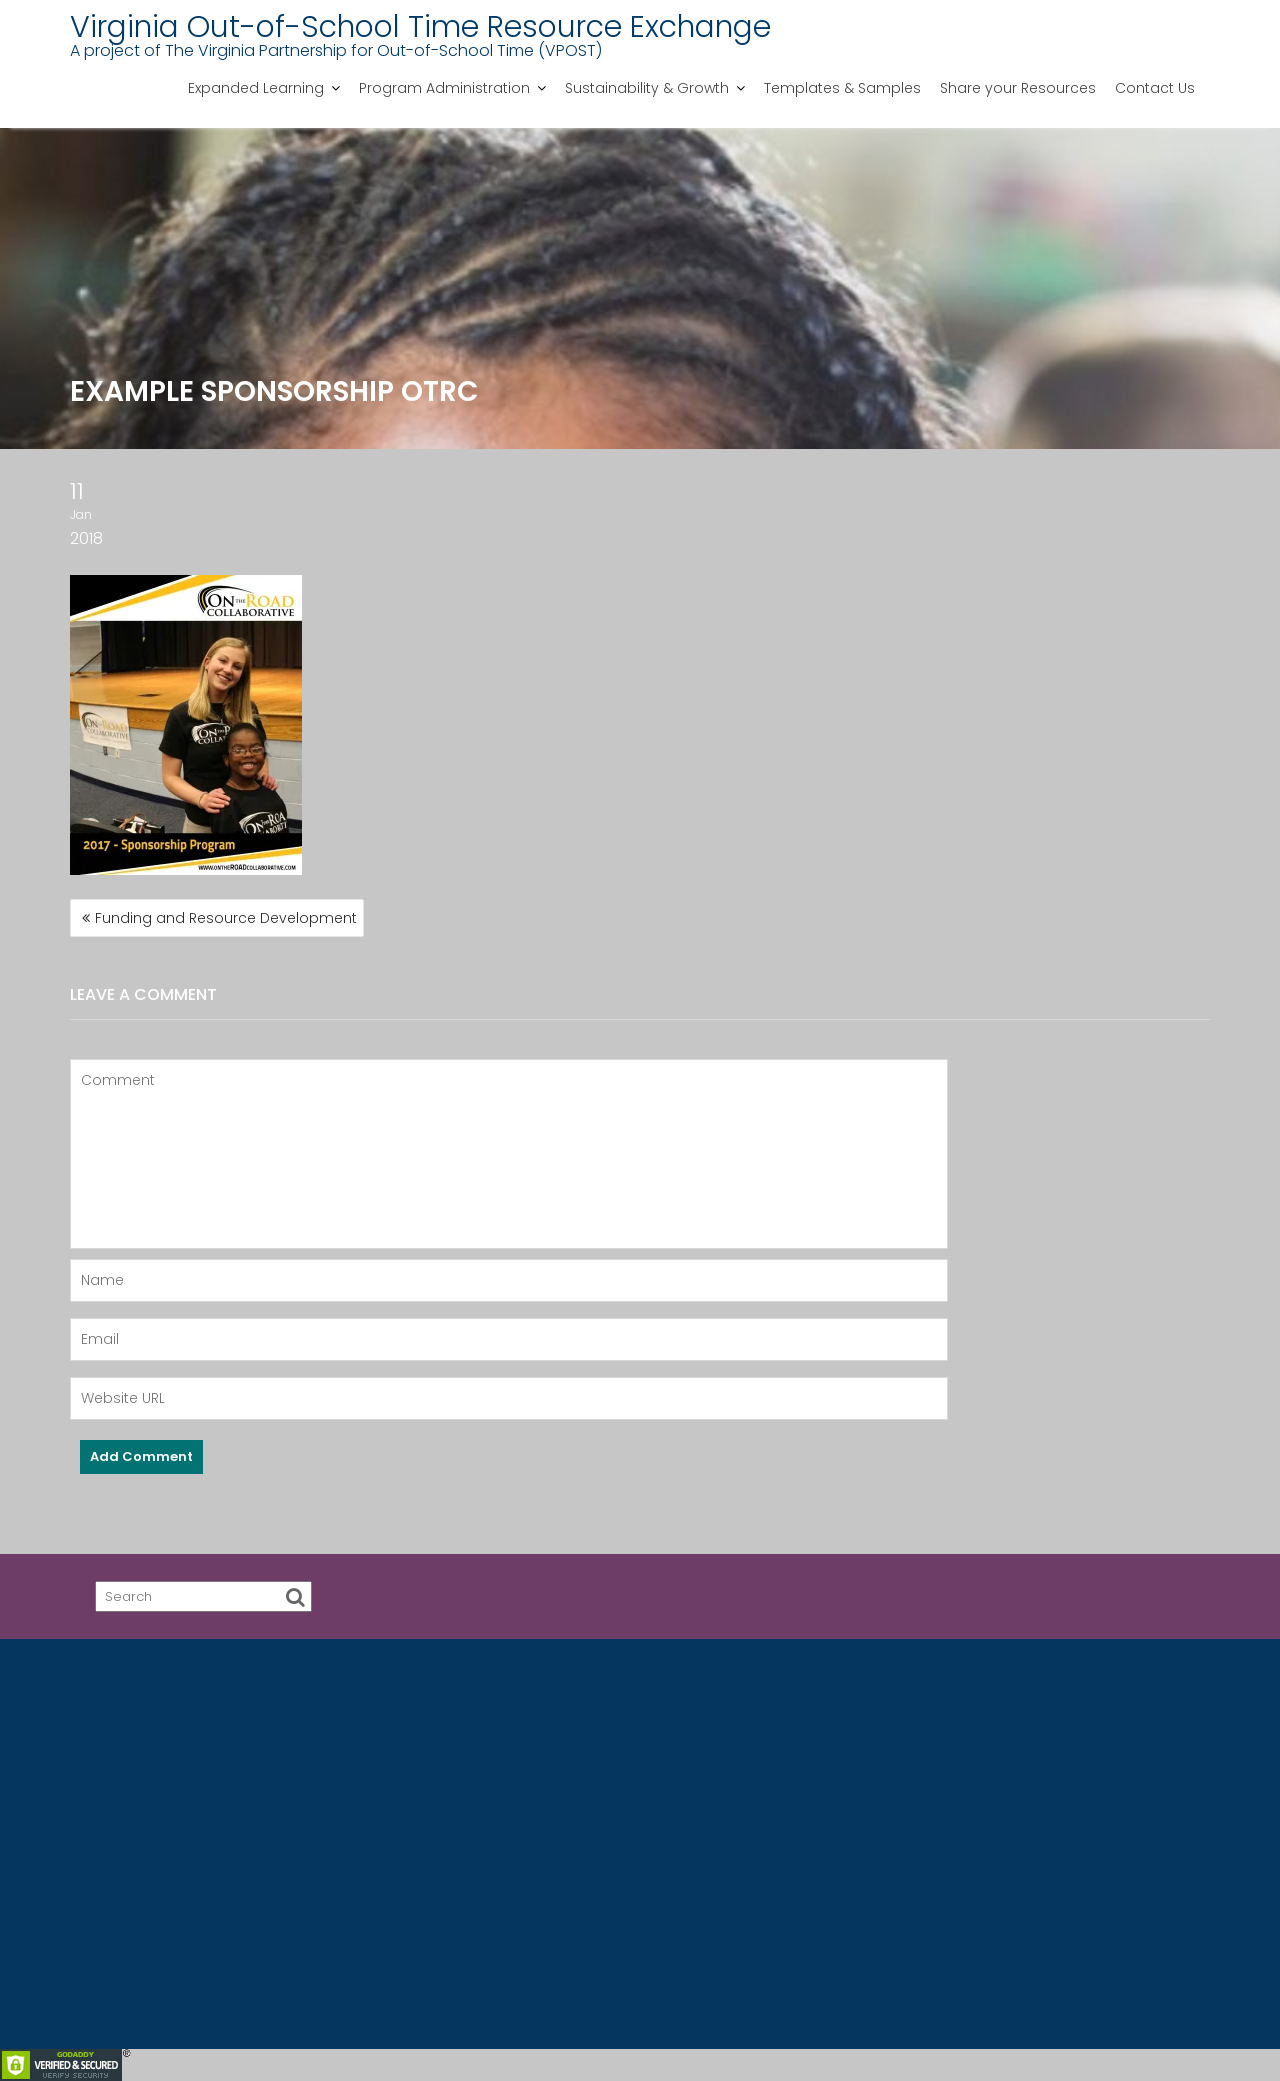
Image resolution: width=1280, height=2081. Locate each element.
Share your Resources (1018, 88)
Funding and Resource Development (226, 918)
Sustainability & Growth (647, 88)
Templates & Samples (842, 88)
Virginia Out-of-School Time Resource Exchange (420, 27)
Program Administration (444, 88)
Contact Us (1155, 88)
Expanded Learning (256, 88)
